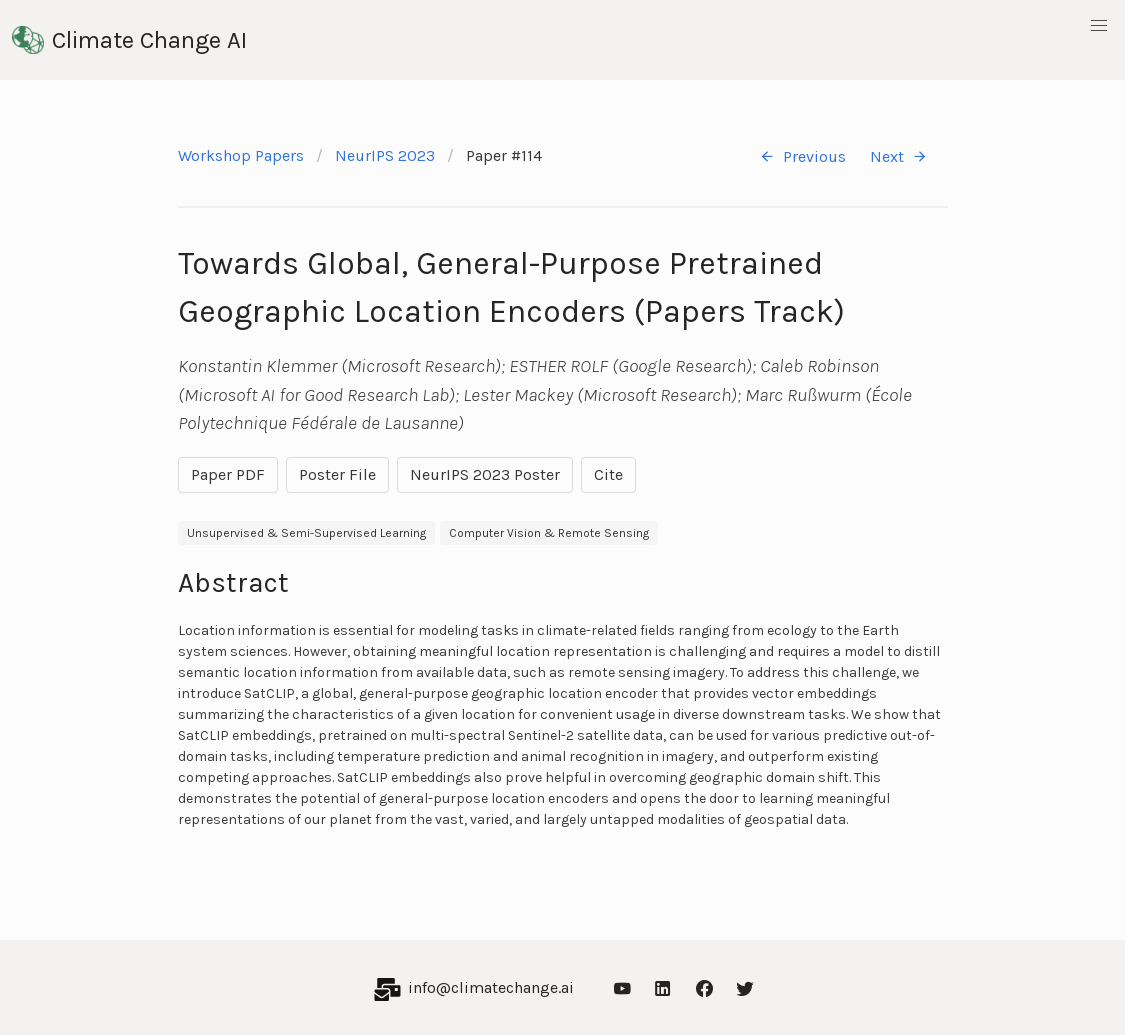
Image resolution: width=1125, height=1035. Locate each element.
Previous (802, 156)
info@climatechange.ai (491, 987)
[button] (1099, 26)
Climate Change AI (129, 40)
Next (899, 156)
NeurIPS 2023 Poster (485, 474)
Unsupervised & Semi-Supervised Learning (306, 533)
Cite (608, 474)
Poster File (337, 474)
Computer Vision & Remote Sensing (549, 533)
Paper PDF (228, 474)
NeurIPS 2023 (385, 155)
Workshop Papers (241, 155)
